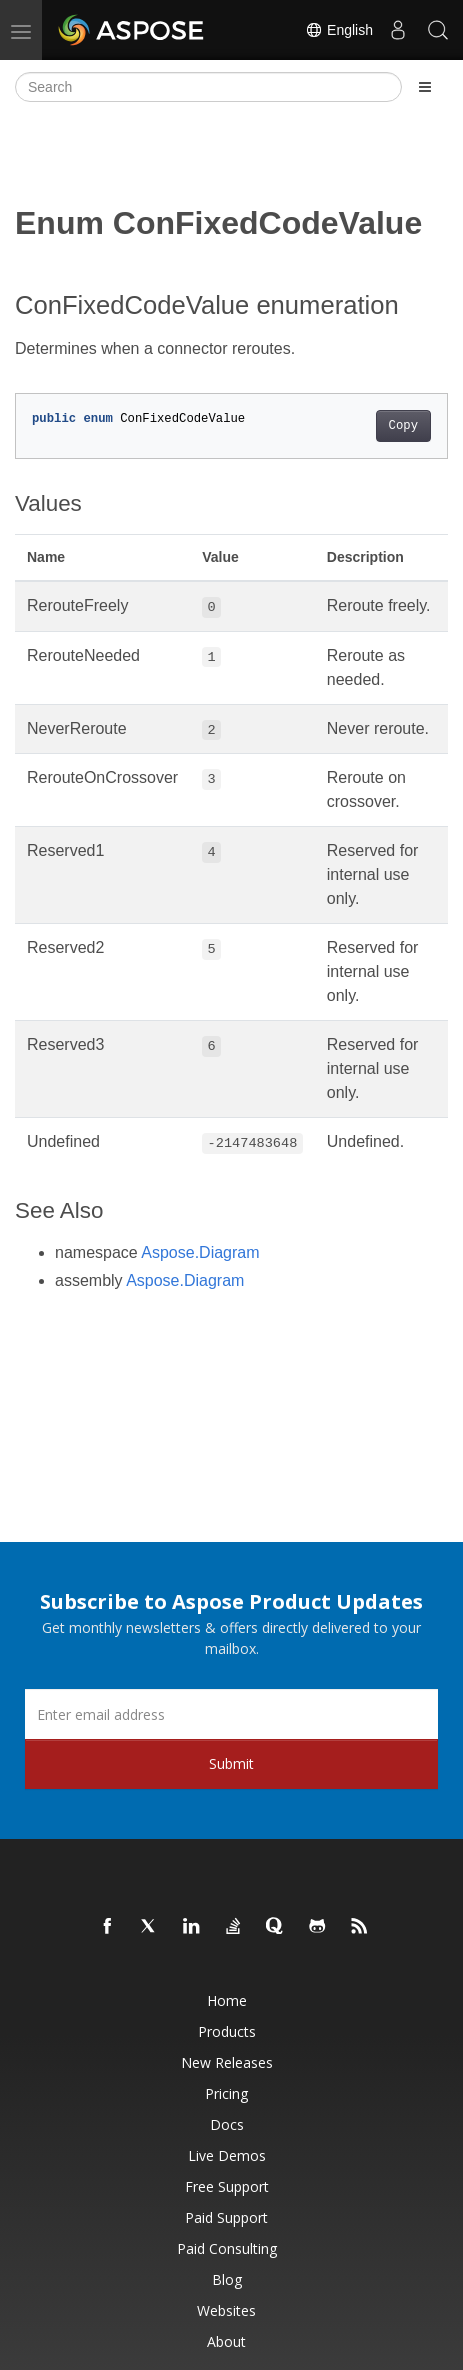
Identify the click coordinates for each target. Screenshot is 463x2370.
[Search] (208, 87)
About (226, 2341)
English (339, 30)
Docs (227, 2124)
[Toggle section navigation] (425, 87)
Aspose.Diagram (200, 1252)
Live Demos (227, 2155)
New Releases (227, 2062)
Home (227, 2000)
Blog (227, 2279)
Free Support (227, 2186)
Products (227, 2031)
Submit (231, 1763)
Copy (403, 426)
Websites (226, 2310)
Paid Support (226, 2217)
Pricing (226, 2093)
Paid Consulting (227, 2248)
